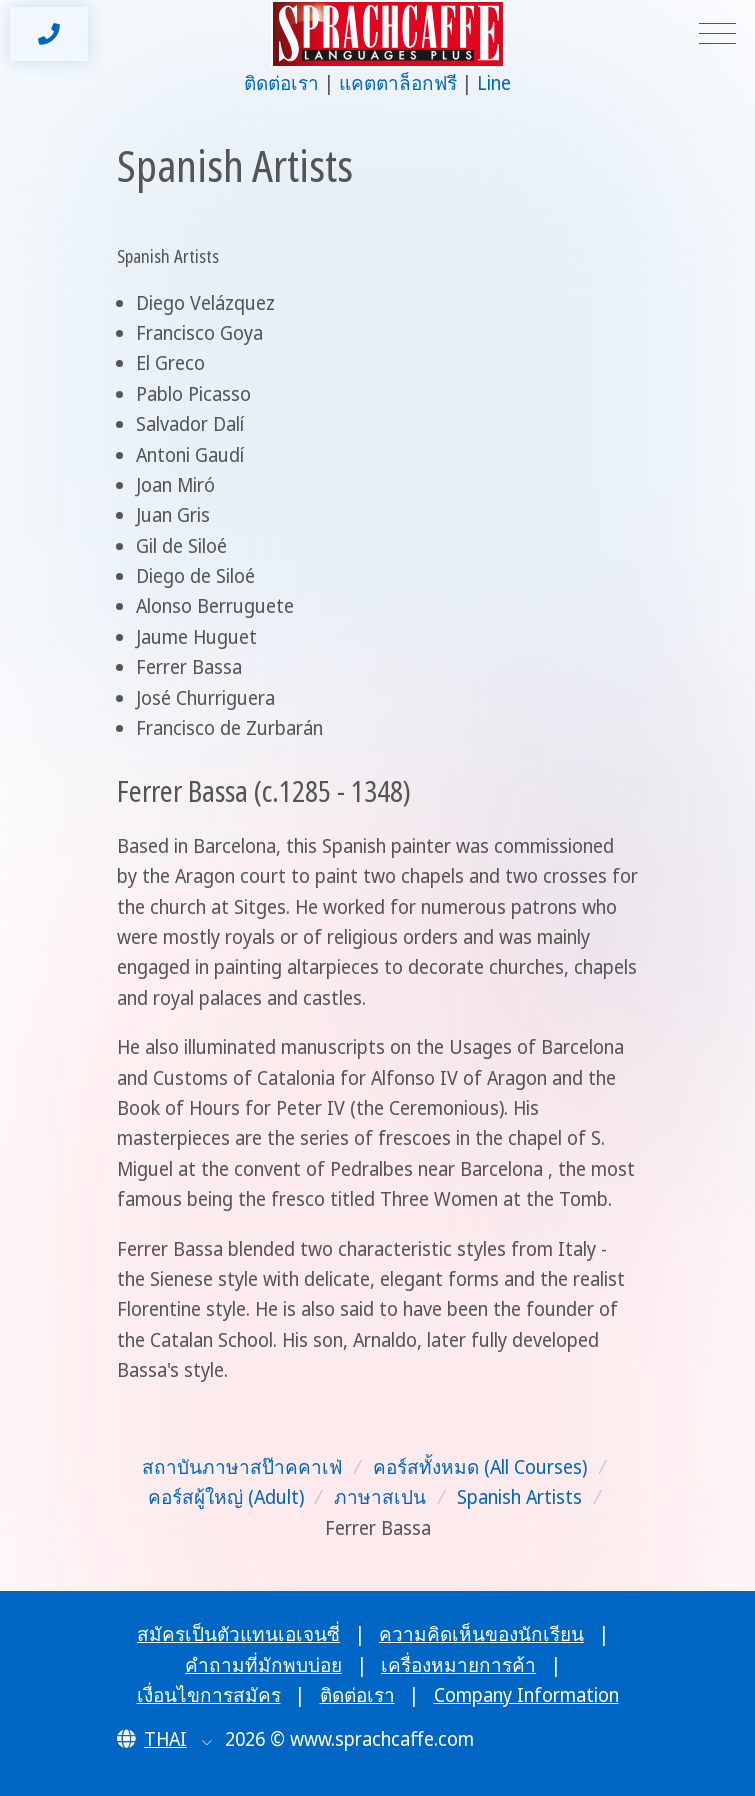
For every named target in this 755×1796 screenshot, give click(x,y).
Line (494, 83)
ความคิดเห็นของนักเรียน (481, 1634)
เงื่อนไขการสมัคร (209, 1695)
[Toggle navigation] (717, 34)
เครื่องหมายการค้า (458, 1665)
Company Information (526, 1695)
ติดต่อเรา (281, 83)
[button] (164, 1739)
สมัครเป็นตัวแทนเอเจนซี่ (238, 1634)
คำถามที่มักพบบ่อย (263, 1665)
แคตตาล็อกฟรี (398, 83)
